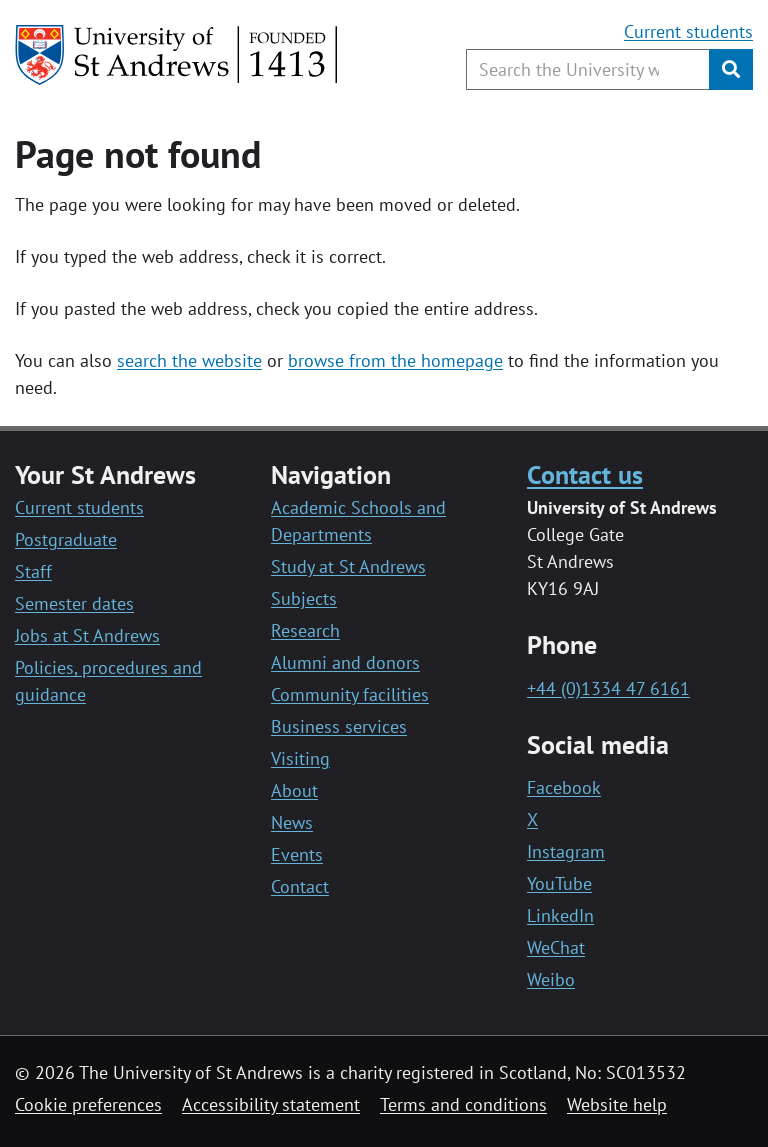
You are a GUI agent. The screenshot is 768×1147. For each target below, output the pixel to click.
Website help (617, 1104)
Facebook (564, 787)
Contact (300, 886)
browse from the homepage (395, 360)
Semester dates (74, 603)
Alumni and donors (345, 662)
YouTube (559, 883)
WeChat (556, 947)
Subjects (304, 598)
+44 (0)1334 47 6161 (608, 688)
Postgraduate (66, 539)
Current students (688, 31)
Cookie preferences (88, 1104)
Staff (33, 571)
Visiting (300, 758)
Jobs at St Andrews (87, 635)
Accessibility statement (271, 1104)
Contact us (585, 474)
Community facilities (350, 694)
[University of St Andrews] (177, 55)
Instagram (566, 851)
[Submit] (731, 69)
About (294, 790)
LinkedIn (560, 915)
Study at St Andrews (348, 566)
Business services (339, 726)
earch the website (193, 360)
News (292, 822)
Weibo (551, 979)
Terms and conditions (463, 1104)
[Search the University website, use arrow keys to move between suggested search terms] (588, 69)
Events (297, 854)
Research (305, 630)
